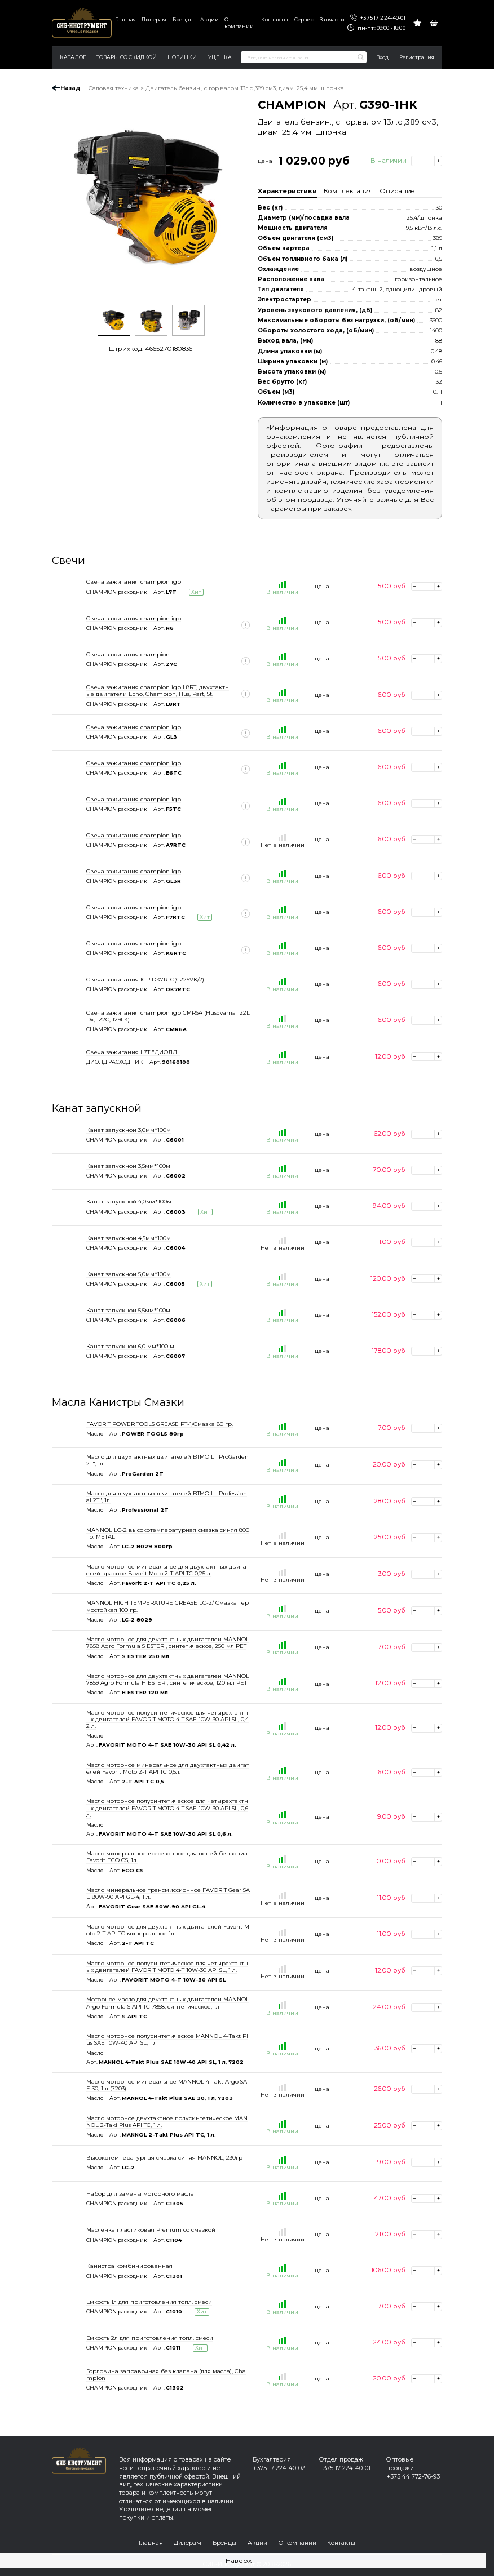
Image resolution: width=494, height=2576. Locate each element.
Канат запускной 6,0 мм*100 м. (130, 1346)
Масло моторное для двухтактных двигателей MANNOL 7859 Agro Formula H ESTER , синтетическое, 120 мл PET (167, 1679)
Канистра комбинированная (129, 2265)
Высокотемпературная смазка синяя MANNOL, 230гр (164, 2157)
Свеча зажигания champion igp (133, 581)
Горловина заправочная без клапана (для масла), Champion (166, 2374)
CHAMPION (292, 105)
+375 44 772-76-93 (413, 2476)
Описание (397, 191)
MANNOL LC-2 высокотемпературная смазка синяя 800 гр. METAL (167, 1533)
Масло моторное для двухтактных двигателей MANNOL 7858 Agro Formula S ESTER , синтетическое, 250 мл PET (167, 1642)
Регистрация (416, 57)
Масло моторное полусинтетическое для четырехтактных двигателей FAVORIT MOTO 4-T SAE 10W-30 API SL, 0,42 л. (167, 1719)
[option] (150, 197)
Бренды (183, 19)
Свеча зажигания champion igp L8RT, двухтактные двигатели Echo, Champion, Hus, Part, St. (157, 690)
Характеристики (287, 191)
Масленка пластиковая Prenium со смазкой (150, 2229)
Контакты (274, 19)
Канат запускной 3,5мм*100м (128, 1165)
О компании (239, 22)
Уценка (220, 57)
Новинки (182, 57)
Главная (125, 19)
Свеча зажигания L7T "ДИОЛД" (133, 1052)
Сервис (304, 19)
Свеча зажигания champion (128, 654)
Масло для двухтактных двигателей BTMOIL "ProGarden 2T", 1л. (167, 1460)
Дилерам (154, 19)
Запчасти (332, 19)
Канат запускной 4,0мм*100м (128, 1201)
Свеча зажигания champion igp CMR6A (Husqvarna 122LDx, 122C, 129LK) (168, 1016)
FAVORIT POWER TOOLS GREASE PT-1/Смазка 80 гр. (159, 1423)
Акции (209, 19)
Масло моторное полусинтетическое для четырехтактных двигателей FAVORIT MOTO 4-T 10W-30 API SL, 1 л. (167, 1966)
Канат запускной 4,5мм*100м (128, 1237)
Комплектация (348, 191)
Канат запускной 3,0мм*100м (128, 1129)
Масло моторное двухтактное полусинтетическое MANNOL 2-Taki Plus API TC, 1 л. (167, 2121)
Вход (382, 57)
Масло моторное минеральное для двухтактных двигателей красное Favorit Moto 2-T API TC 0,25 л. (167, 1569)
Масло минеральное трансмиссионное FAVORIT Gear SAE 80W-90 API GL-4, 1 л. (168, 1893)
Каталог (73, 57)
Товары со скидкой (126, 57)
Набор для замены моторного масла (140, 2193)
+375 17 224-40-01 (377, 18)
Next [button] (241, 198)
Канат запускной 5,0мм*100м (128, 1274)
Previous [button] (59, 198)
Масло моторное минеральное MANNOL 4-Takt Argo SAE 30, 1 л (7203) (166, 2084)
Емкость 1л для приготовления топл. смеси (149, 2301)
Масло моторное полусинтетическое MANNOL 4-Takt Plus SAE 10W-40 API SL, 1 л (167, 2039)
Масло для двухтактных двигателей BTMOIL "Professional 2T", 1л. (166, 1496)
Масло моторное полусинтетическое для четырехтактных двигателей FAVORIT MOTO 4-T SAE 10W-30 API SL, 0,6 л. (167, 1807)
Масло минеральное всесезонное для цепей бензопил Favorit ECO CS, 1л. (167, 1856)
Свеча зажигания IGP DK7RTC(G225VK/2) (145, 979)
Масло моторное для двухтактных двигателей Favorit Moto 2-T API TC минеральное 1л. (167, 1930)
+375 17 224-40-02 (279, 2468)
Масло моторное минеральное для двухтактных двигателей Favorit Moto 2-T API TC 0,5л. (167, 1768)
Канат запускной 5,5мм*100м (128, 1310)
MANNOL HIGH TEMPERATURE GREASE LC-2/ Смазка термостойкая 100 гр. (167, 1606)
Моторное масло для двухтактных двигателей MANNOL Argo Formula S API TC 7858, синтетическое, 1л (167, 2002)
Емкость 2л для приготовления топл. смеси (149, 2337)
